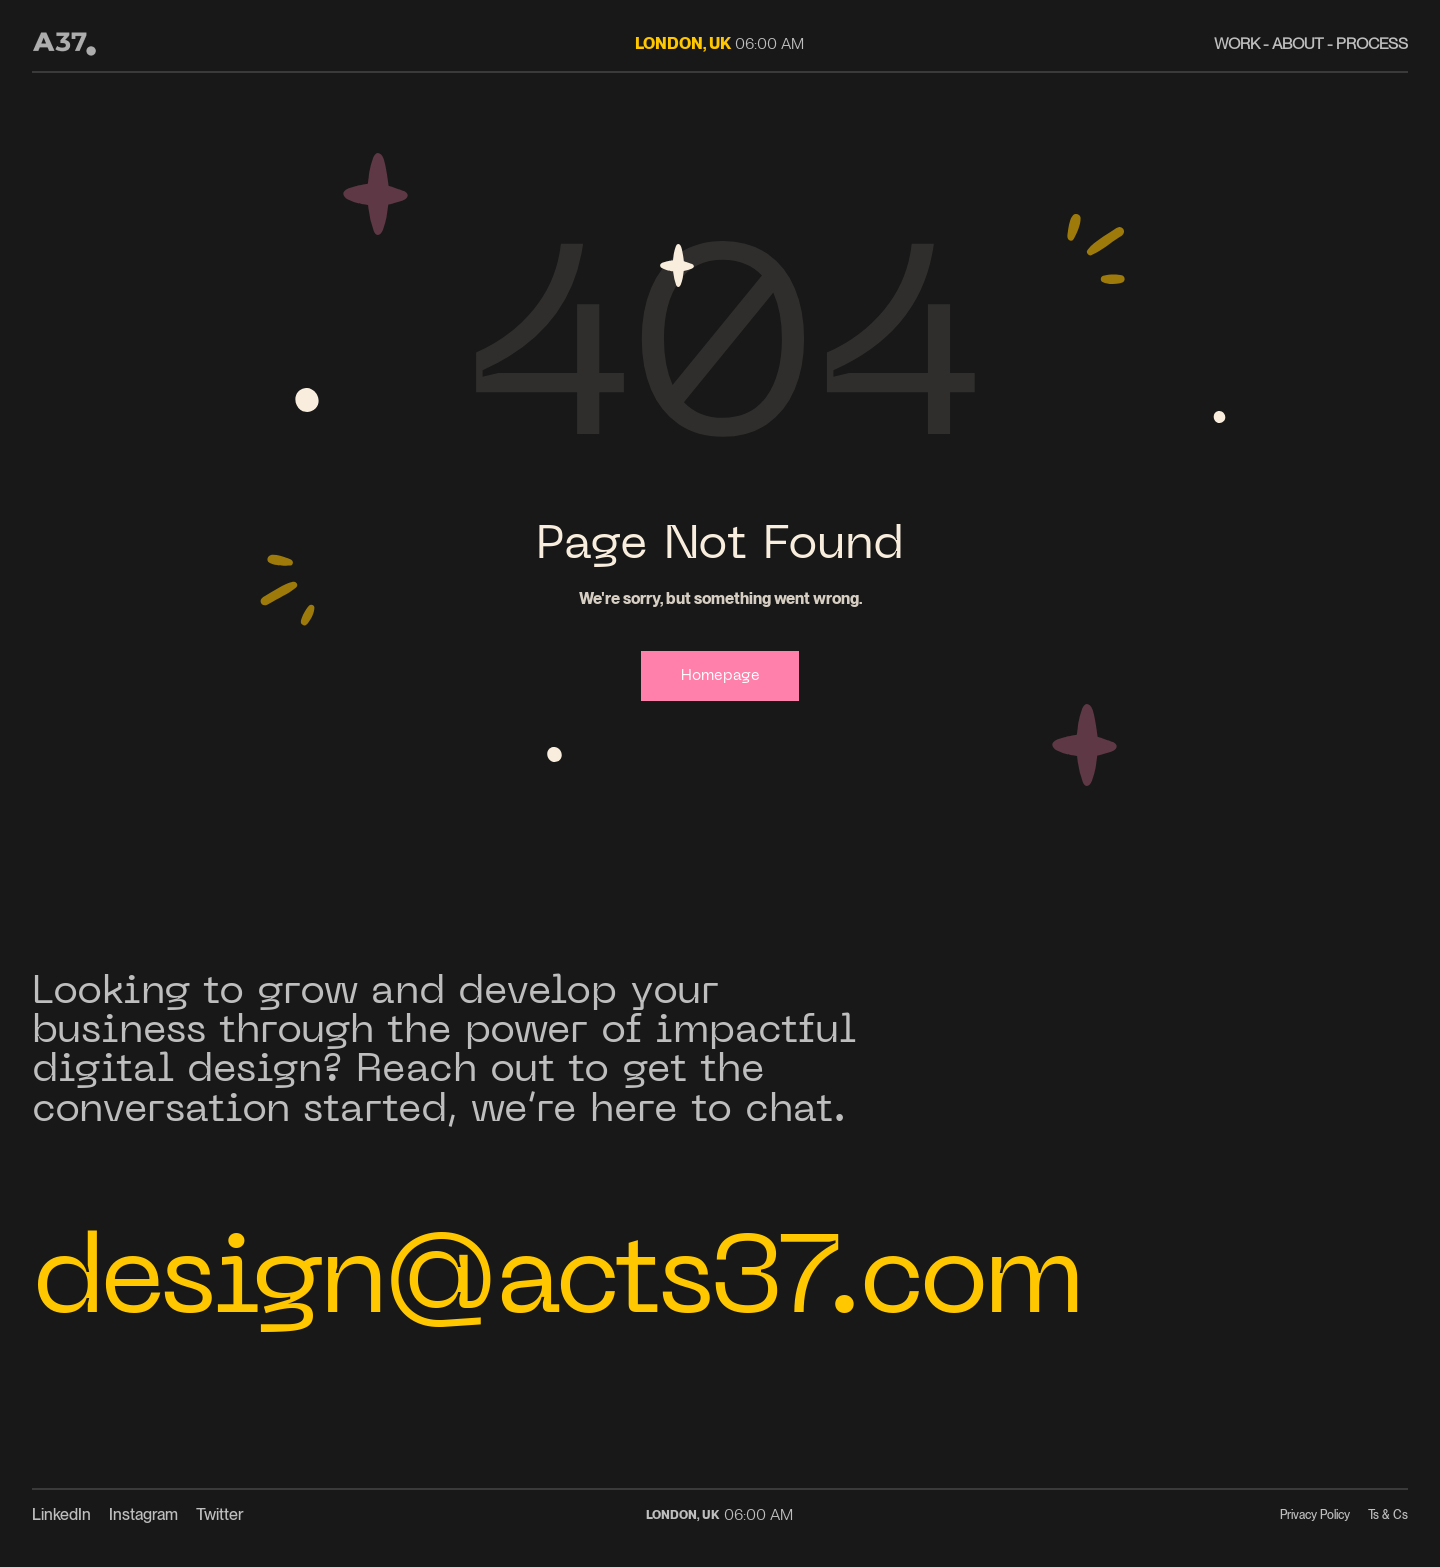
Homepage (720, 678)
